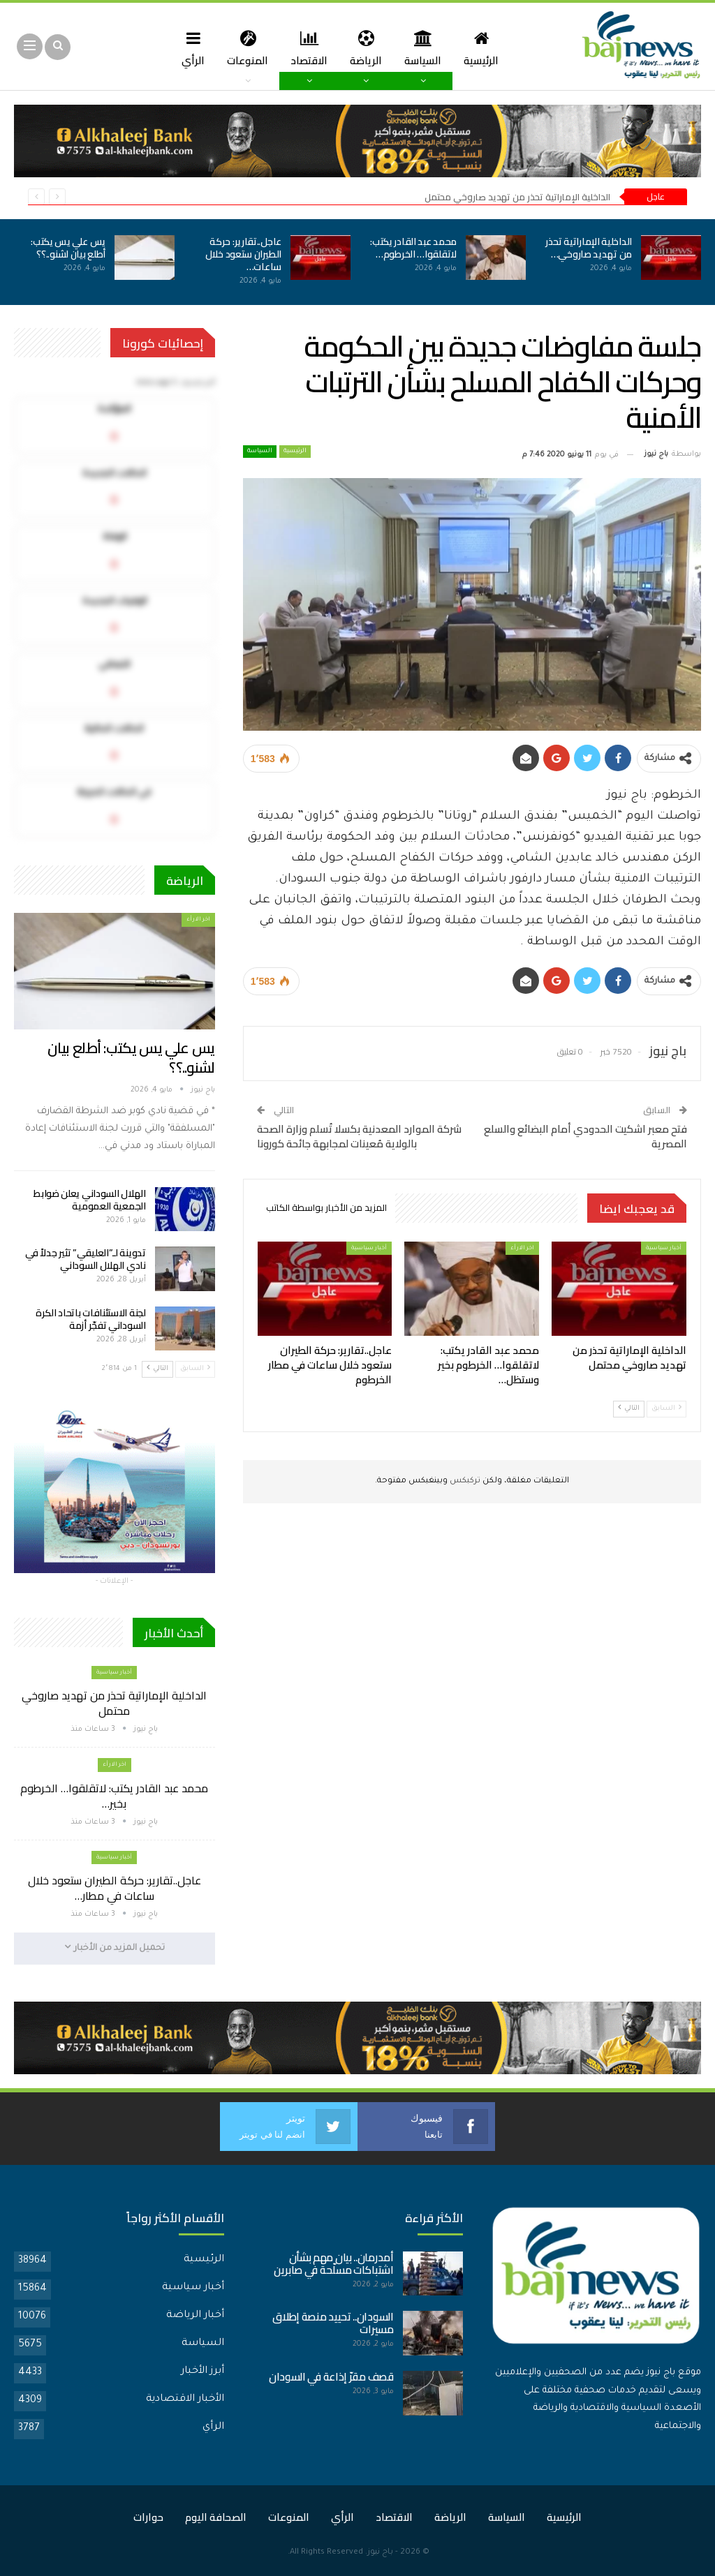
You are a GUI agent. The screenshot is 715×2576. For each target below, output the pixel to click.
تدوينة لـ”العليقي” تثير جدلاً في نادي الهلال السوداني (85, 1259)
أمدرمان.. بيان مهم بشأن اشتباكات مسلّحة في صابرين (334, 2263)
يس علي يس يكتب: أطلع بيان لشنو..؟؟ (68, 247)
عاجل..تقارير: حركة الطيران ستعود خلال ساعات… (243, 254)
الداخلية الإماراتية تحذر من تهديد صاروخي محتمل (517, 196)
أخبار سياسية (663, 1248)
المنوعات (244, 47)
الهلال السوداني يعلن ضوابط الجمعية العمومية (90, 1199)
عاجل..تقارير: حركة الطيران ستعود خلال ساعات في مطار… (114, 1888)
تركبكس (464, 1481)
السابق (666, 1408)
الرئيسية (486, 47)
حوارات (148, 2517)
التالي (629, 1408)
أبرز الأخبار (202, 2371)
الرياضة (367, 47)
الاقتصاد (308, 47)
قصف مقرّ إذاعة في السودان (331, 2377)
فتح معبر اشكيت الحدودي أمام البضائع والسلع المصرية (585, 1136)
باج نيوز (380, 2552)
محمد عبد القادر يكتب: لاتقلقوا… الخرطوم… (413, 247)
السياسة (426, 47)
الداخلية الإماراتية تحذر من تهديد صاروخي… (588, 247)
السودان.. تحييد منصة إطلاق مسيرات (333, 2323)
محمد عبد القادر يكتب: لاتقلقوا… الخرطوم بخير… (114, 1796)
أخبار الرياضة (195, 2315)
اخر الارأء (522, 1248)
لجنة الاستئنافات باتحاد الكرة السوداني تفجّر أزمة (91, 1319)
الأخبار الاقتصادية (185, 2399)
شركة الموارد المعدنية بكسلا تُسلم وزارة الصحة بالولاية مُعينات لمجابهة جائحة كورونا (359, 1136)
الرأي (188, 47)
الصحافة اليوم (215, 2517)
